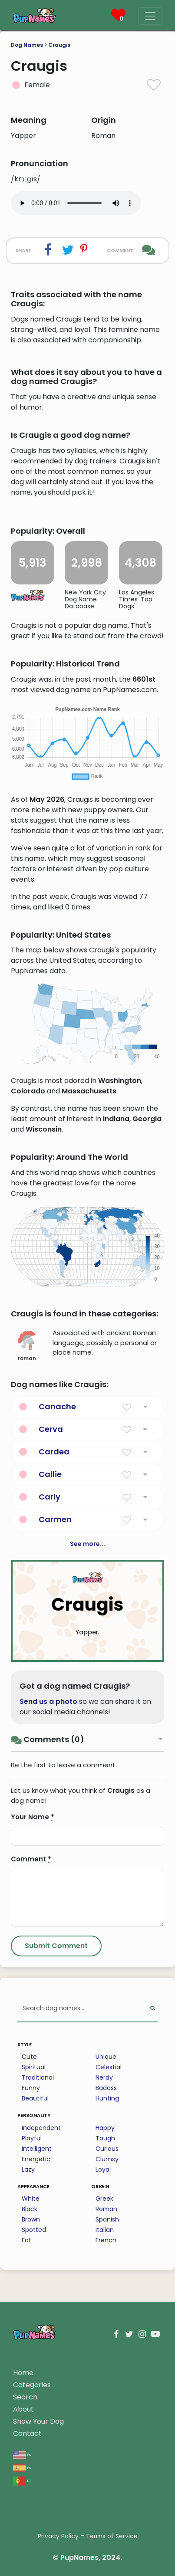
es (22, 2467)
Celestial (109, 2067)
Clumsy (107, 2159)
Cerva (51, 1429)
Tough (105, 2138)
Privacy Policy (58, 2536)
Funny (31, 2088)
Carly (49, 1496)
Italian (105, 2229)
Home (23, 2373)
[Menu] (150, 16)
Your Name (32, 1816)
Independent (41, 2127)
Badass (106, 2088)
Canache (57, 1406)
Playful (32, 2138)
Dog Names (27, 45)
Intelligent (37, 2148)
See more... (87, 1543)
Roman (106, 2209)
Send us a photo (48, 1701)
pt (22, 2480)
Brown (31, 2219)
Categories (32, 2385)
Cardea (54, 1451)
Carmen (55, 1519)
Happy (105, 2127)
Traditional (38, 2077)
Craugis (59, 45)
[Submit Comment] (56, 1946)
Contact (27, 2433)
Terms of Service (112, 2536)
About (23, 2409)
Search (25, 2397)
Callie (50, 1474)
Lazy (28, 2169)
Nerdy (104, 2077)
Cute (29, 2056)
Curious (107, 2148)
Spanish (107, 2219)
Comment (31, 1859)
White (31, 2198)
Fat (26, 2240)
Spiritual (34, 2067)
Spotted (34, 2229)
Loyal (103, 2169)
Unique (106, 2056)
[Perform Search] (153, 2008)
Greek (104, 2198)
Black (29, 2209)
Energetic (36, 2159)
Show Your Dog (38, 2421)
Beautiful (35, 2098)
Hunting (107, 2098)
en (22, 2454)
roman (27, 1346)
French (106, 2240)
